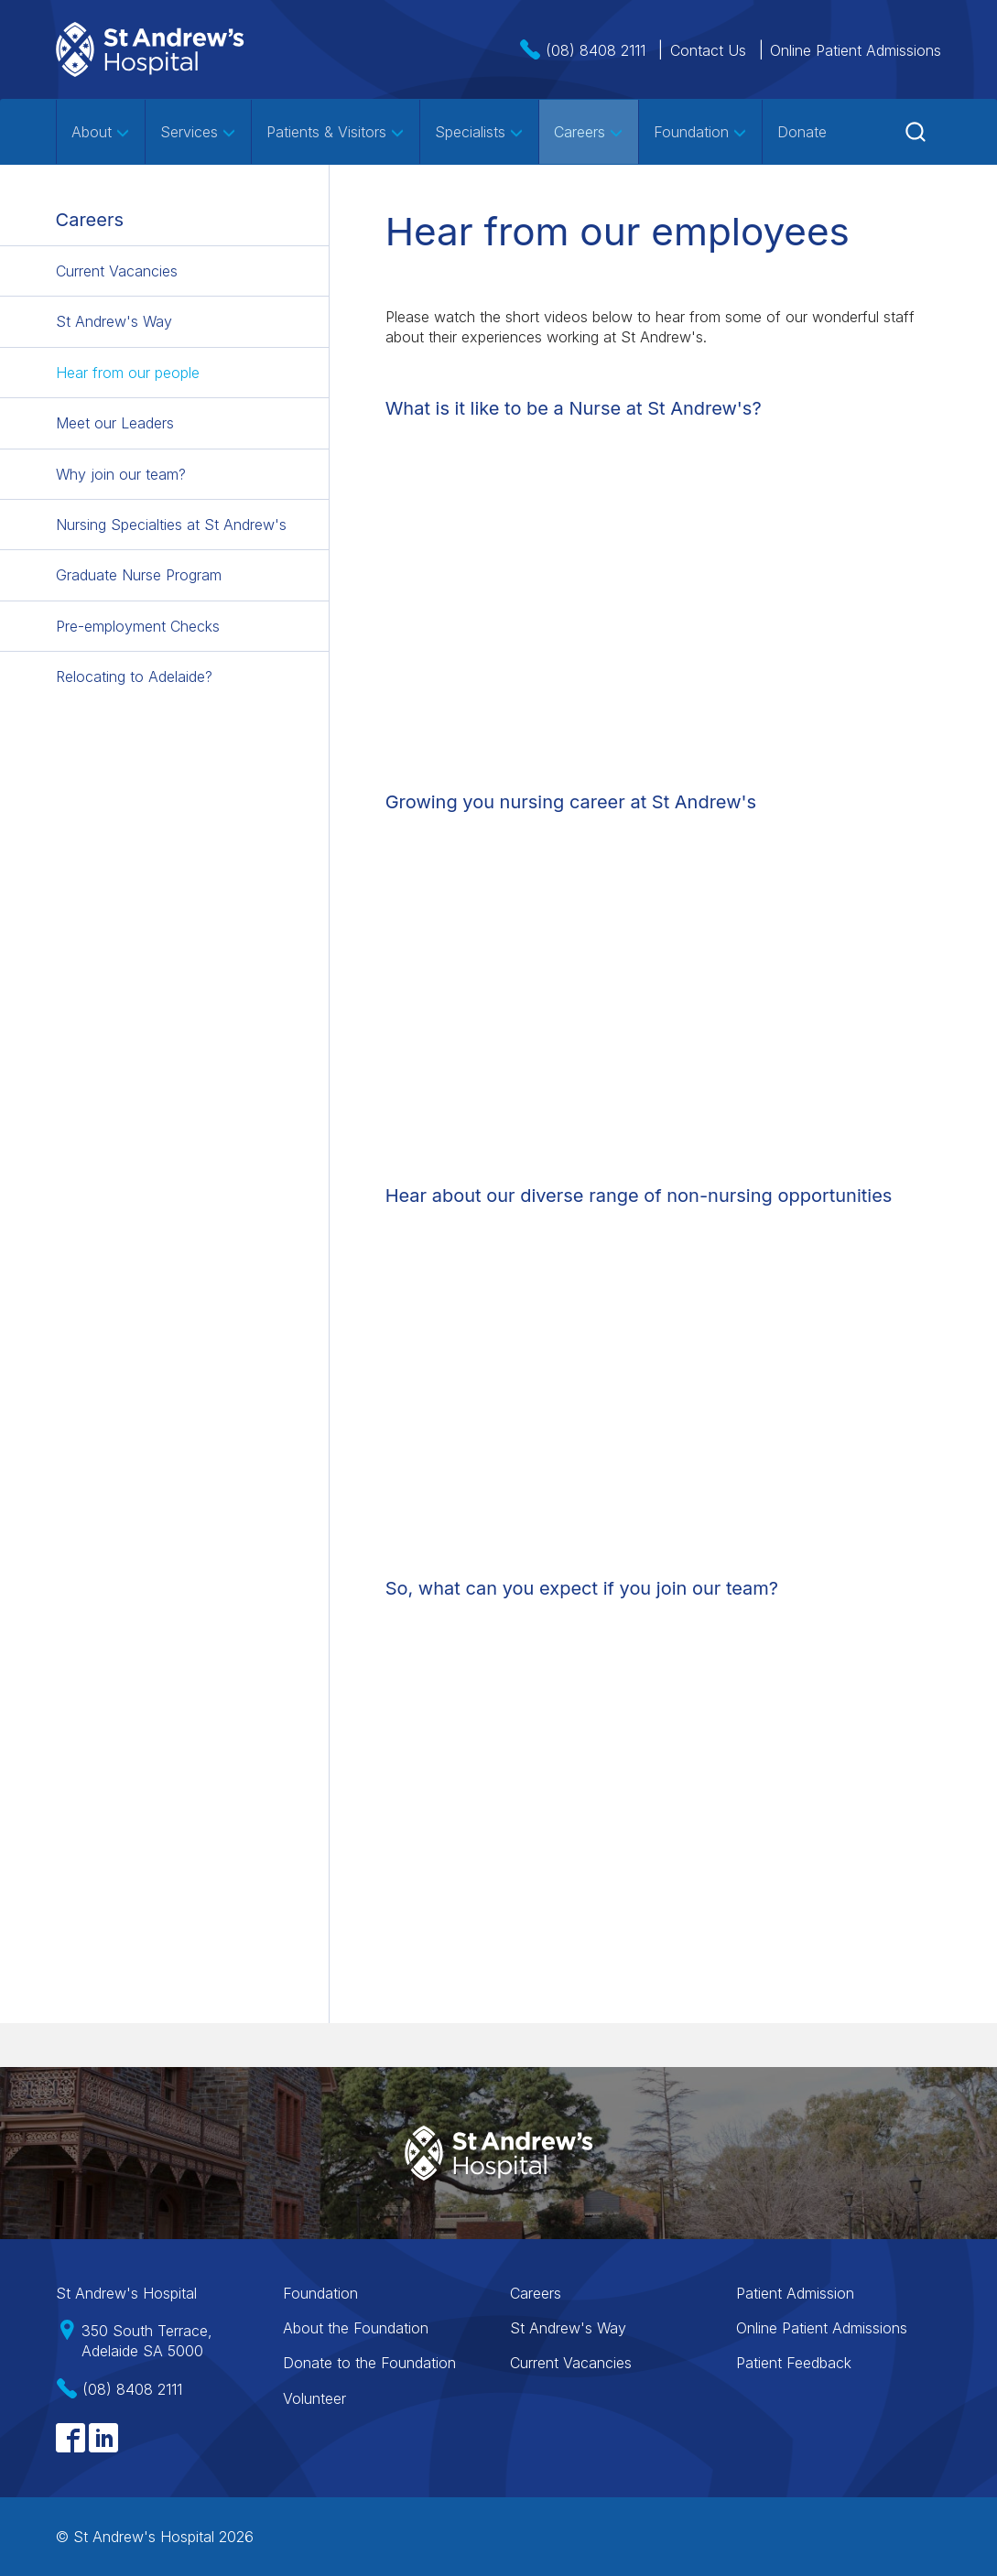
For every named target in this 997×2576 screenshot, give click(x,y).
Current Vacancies (117, 271)
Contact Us (708, 50)
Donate (802, 132)
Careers (588, 132)
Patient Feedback (793, 2363)
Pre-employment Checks (138, 626)
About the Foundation (355, 2328)
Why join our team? (121, 474)
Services (198, 132)
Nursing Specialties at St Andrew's (171, 524)
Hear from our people (128, 372)
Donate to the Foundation (369, 2363)
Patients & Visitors (335, 132)
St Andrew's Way (114, 321)
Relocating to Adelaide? (134, 676)
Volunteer (314, 2398)
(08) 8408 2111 (595, 50)
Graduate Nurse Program (139, 575)
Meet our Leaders (115, 423)
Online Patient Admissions (855, 50)
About (100, 132)
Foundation (700, 132)
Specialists (479, 132)
